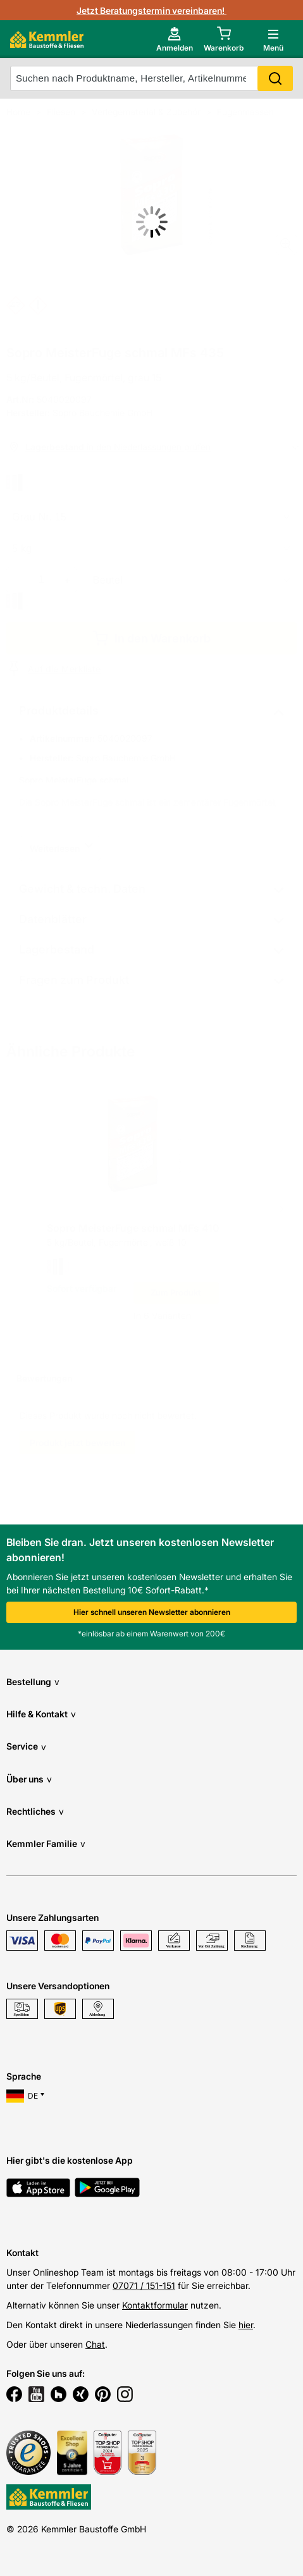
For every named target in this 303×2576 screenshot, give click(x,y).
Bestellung (32, 1681)
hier (245, 2324)
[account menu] (174, 39)
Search (275, 78)
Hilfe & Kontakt (41, 1713)
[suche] (151, 78)
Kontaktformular (155, 2305)
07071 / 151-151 (144, 2285)
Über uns (29, 1779)
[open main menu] (273, 39)
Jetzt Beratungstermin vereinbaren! (151, 10)
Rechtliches (35, 1811)
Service (26, 1746)
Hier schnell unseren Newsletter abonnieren (151, 1612)
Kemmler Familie (45, 1843)
